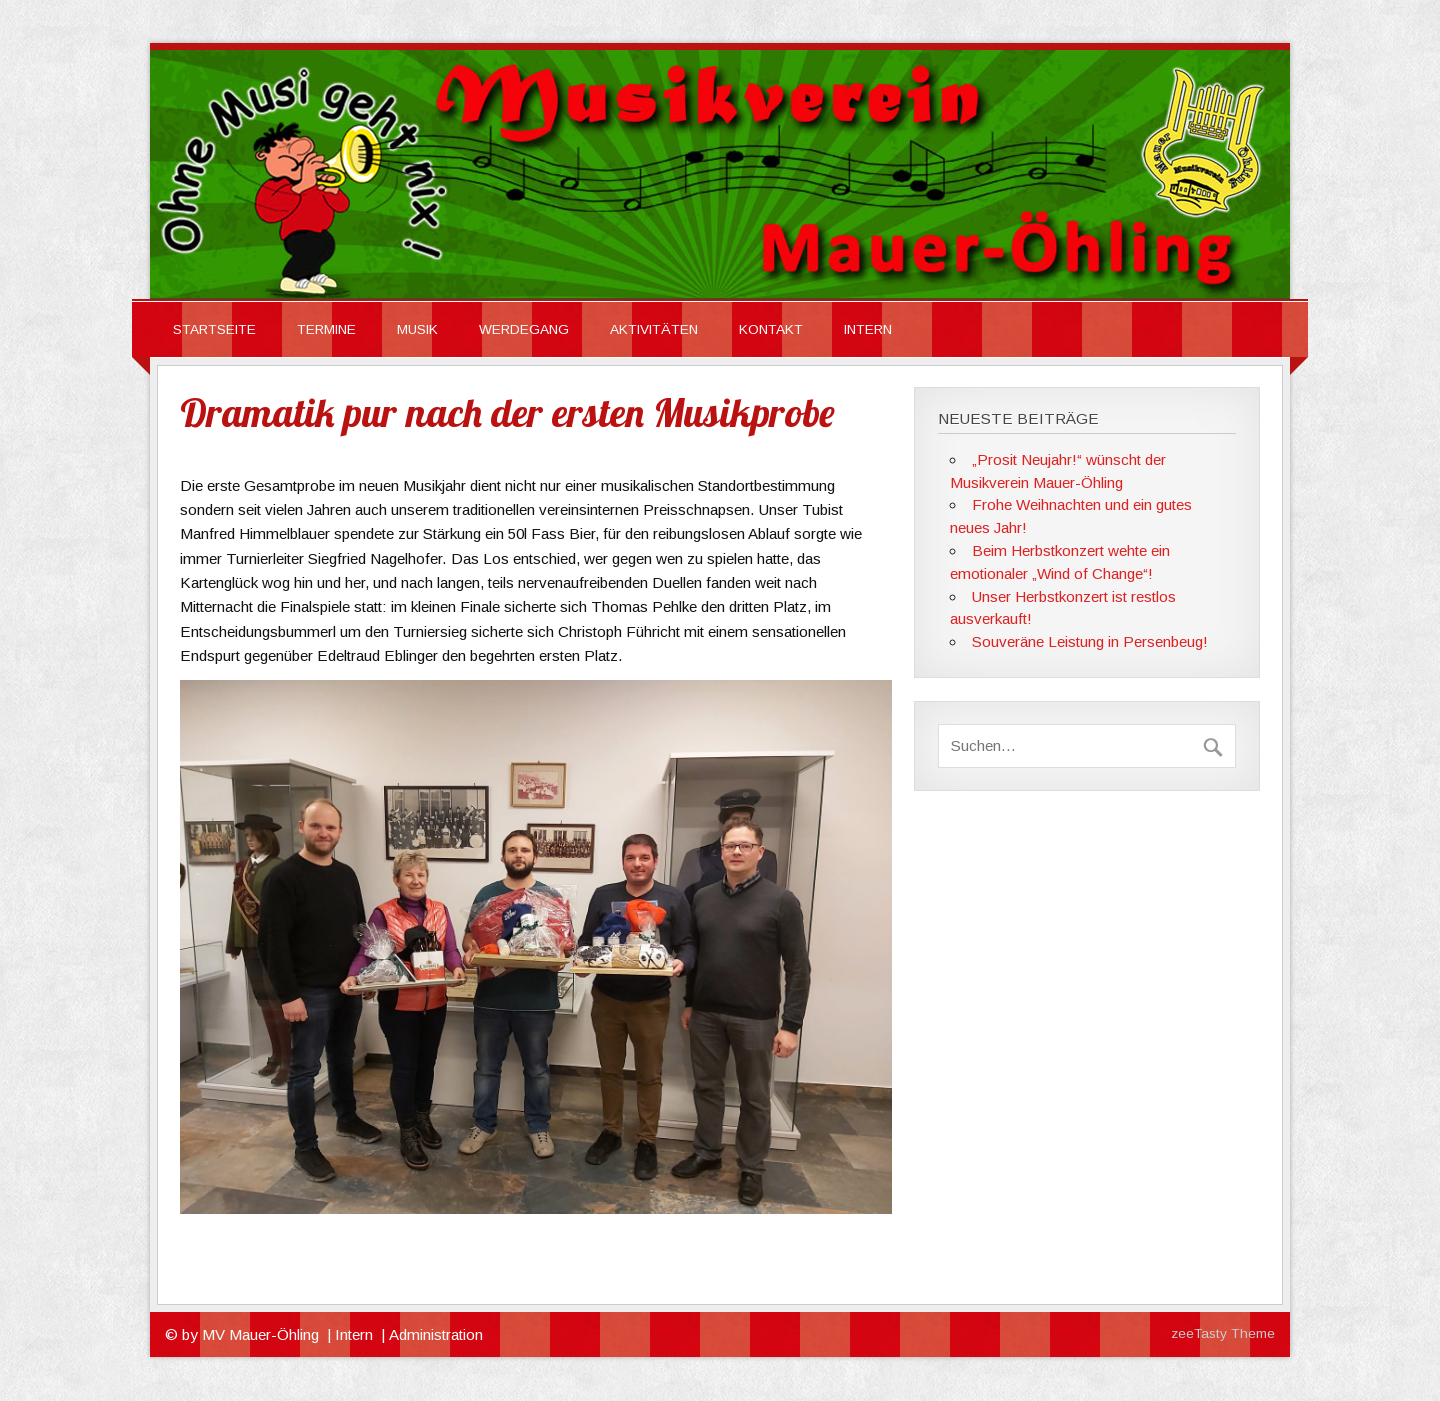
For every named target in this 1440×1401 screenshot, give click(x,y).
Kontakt (771, 329)
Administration (436, 1334)
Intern (354, 1334)
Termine (326, 329)
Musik (417, 329)
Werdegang (524, 329)
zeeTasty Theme (1223, 1333)
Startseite (214, 329)
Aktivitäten (654, 329)
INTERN (868, 329)
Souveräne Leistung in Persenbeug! (1090, 641)
